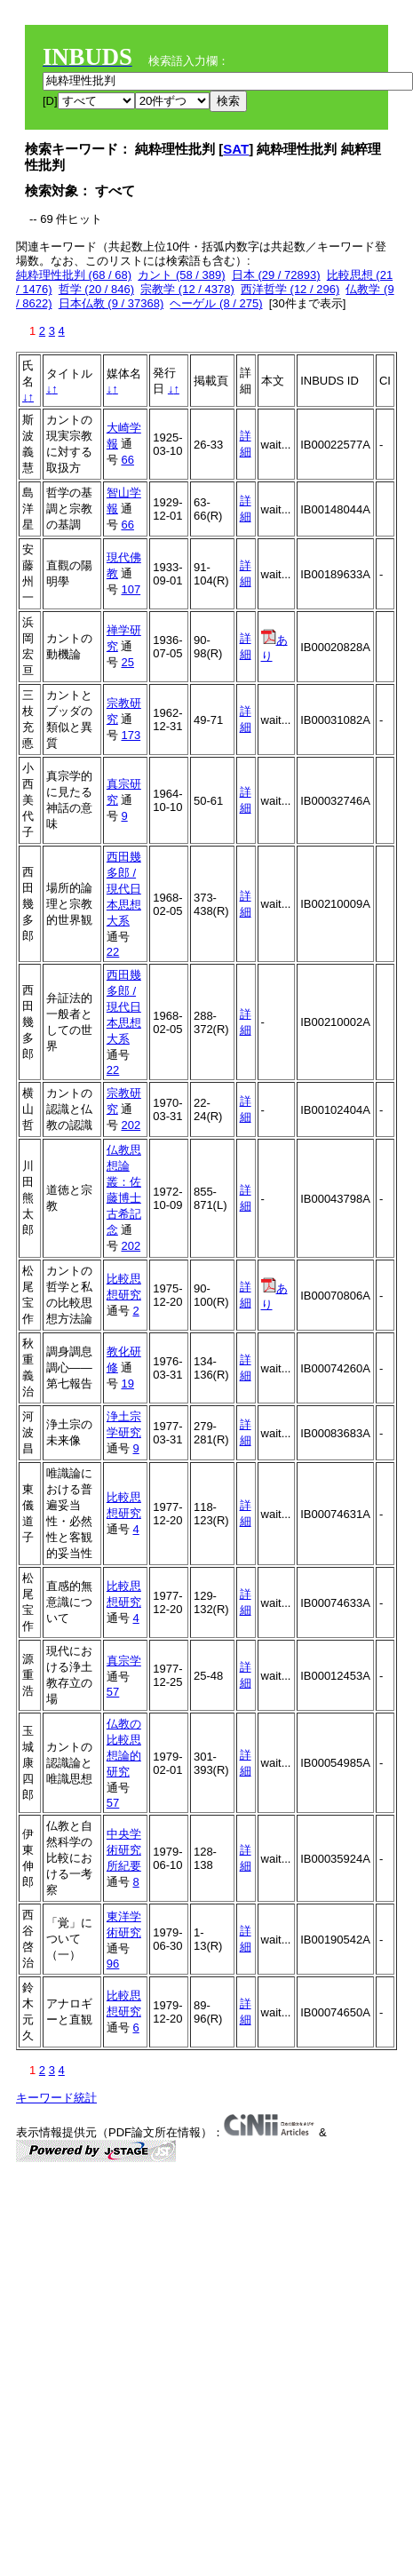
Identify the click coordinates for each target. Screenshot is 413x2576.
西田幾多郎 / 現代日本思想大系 (124, 888)
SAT (236, 148)
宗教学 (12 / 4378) (187, 289)
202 (130, 1125)
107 (130, 589)
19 (127, 1383)
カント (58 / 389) (181, 275)
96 (113, 1963)
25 (127, 662)
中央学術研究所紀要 (124, 1849)
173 (130, 735)
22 (113, 951)
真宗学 (124, 1660)
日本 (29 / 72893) (276, 275)
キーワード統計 (56, 2097)
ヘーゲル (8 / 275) (216, 303)
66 (127, 459)
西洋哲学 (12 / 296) (290, 289)
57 (113, 1691)
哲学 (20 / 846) (96, 289)
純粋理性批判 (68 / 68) (73, 275)
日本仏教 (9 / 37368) (111, 303)
